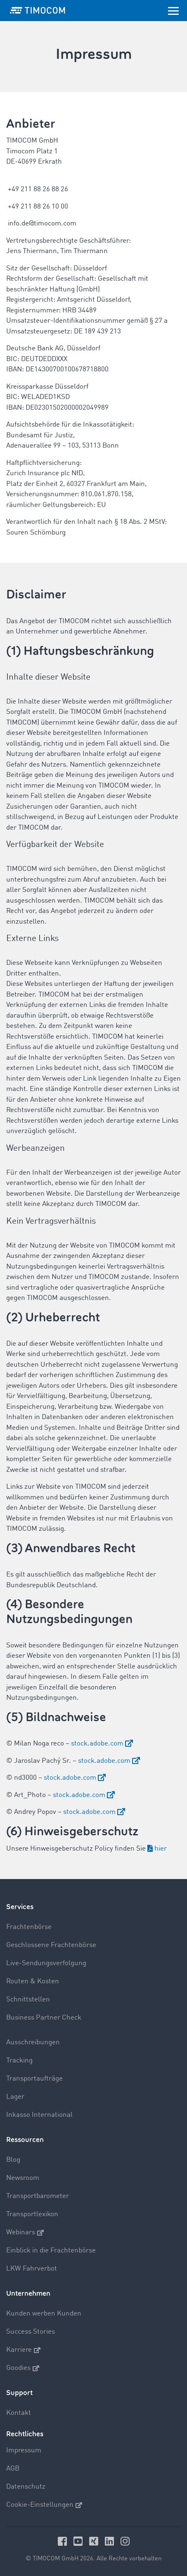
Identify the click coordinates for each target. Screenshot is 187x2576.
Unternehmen (28, 2293)
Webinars (25, 2233)
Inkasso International (39, 2115)
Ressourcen (25, 2139)
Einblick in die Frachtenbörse (51, 2250)
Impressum (23, 2450)
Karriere (23, 2350)
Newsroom (22, 2178)
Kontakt (18, 2412)
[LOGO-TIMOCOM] (37, 10)
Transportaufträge (34, 2078)
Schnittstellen (28, 1999)
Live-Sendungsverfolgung (46, 1963)
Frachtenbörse (29, 1927)
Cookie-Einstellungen (44, 2505)
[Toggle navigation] (173, 10)
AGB (12, 2468)
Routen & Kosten (32, 1981)
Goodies (22, 2368)
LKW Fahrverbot (31, 2268)
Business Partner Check (43, 2017)
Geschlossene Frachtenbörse (51, 1945)
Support (19, 2393)
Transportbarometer (37, 2196)
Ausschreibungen (33, 2042)
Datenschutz (25, 2486)
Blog (13, 2159)
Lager (15, 2096)
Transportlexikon (32, 2214)
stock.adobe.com (97, 1743)
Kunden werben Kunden (43, 2313)
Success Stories (30, 2331)
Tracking (19, 2060)
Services (19, 1907)
